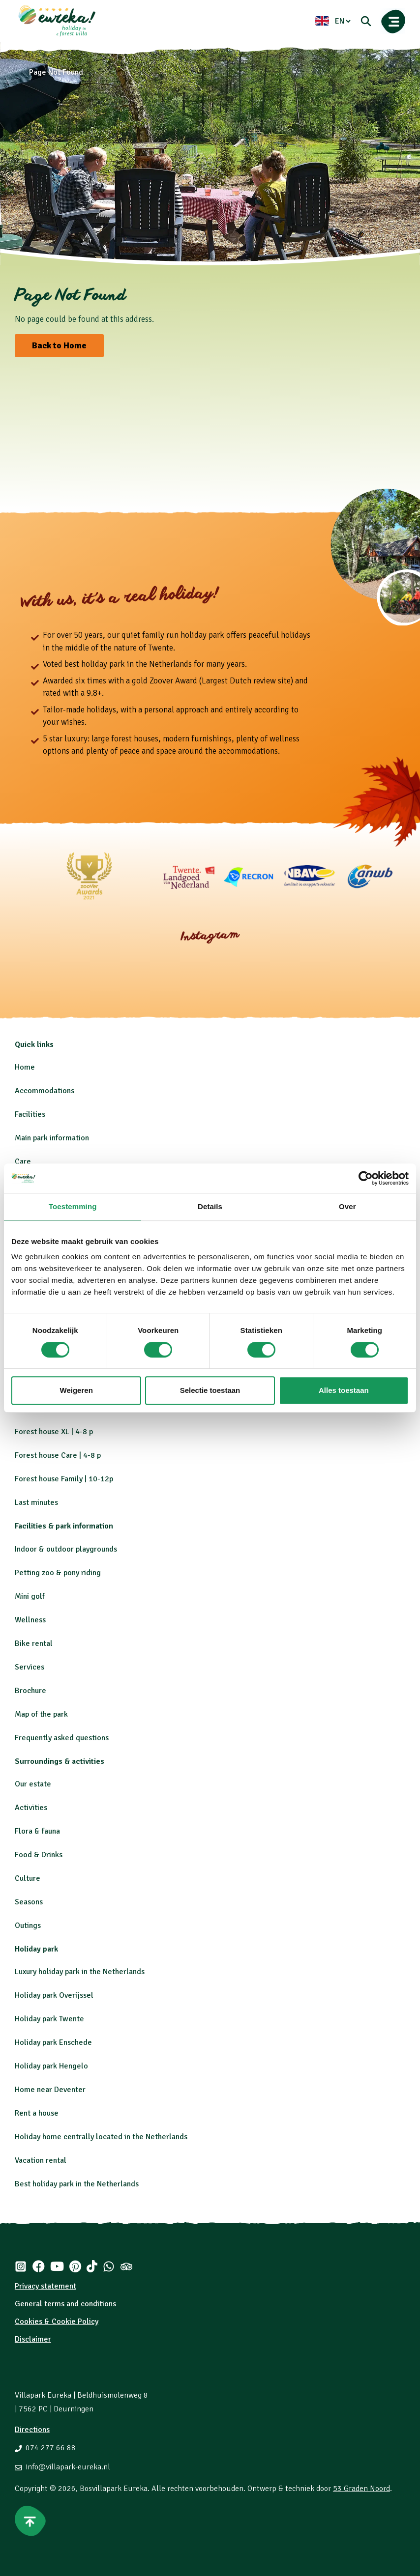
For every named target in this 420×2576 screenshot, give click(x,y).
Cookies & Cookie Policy (56, 2321)
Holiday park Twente (49, 2019)
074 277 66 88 (51, 2448)
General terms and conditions (65, 2304)
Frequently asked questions (62, 1738)
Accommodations (44, 1091)
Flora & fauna (37, 1831)
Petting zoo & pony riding (58, 1573)
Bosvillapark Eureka (114, 2488)
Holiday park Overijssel (54, 1995)
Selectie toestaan (210, 1390)
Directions (32, 2429)
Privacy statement (45, 2286)
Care (23, 1161)
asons (33, 1902)
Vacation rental (40, 2160)
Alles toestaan (344, 1390)
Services (29, 1667)
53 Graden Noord (361, 2488)
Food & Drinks (38, 1855)
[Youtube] (56, 2266)
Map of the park (41, 1714)
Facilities (30, 1114)
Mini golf (30, 1596)
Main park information (52, 1138)
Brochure (30, 1691)
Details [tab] (210, 1206)
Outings (28, 1925)
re (36, 1878)
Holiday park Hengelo (51, 2066)
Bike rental (34, 1643)
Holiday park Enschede (53, 2042)
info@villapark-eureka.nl (68, 2467)
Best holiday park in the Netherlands (77, 2184)
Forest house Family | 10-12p (64, 1479)
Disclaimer (33, 2339)
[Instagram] (21, 2266)
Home (25, 1067)
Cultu (24, 1878)
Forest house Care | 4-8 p (58, 1455)
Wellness (30, 1620)
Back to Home (59, 345)
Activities (31, 1807)
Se (19, 1902)
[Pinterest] (75, 2266)
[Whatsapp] (109, 2266)
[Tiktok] (92, 2266)
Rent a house (37, 2113)
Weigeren (76, 1390)
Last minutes (36, 1502)
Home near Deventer (50, 2090)
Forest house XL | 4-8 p (54, 1432)
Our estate (33, 1784)
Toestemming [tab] (73, 1206)
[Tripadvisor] (126, 2266)
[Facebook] (38, 2266)
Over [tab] (347, 1206)
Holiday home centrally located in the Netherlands (101, 2137)
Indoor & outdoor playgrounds (66, 1549)
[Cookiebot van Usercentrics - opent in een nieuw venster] (366, 1178)
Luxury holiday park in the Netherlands (80, 1972)
